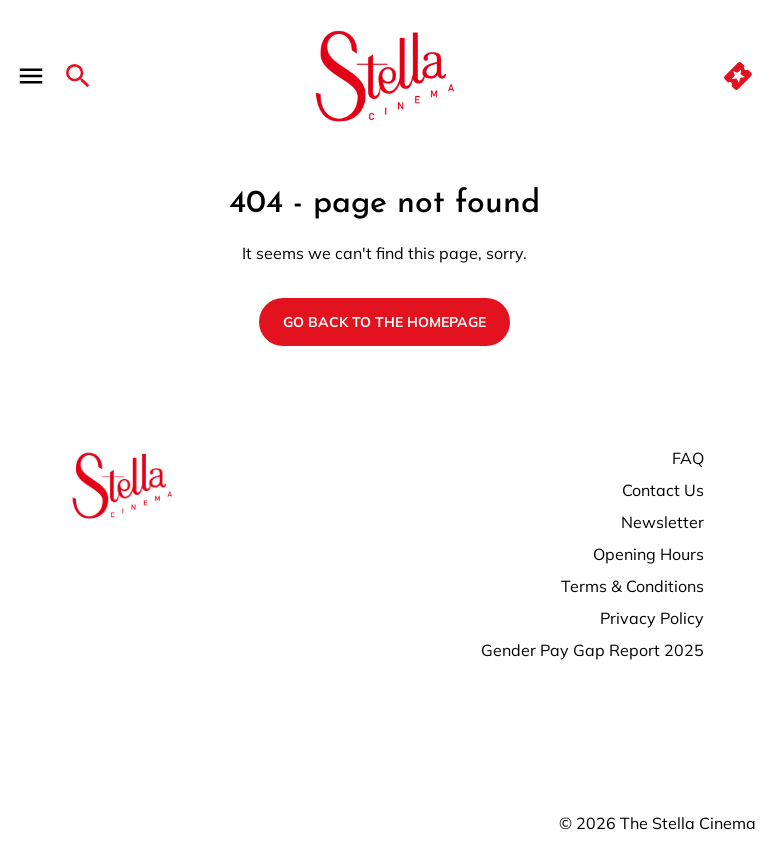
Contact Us (663, 490)
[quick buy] (738, 76)
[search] (78, 76)
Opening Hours (648, 554)
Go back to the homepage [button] (384, 322)
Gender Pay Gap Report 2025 (592, 650)
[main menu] (31, 76)
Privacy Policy (652, 618)
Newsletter (662, 522)
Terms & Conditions (632, 586)
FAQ (688, 458)
